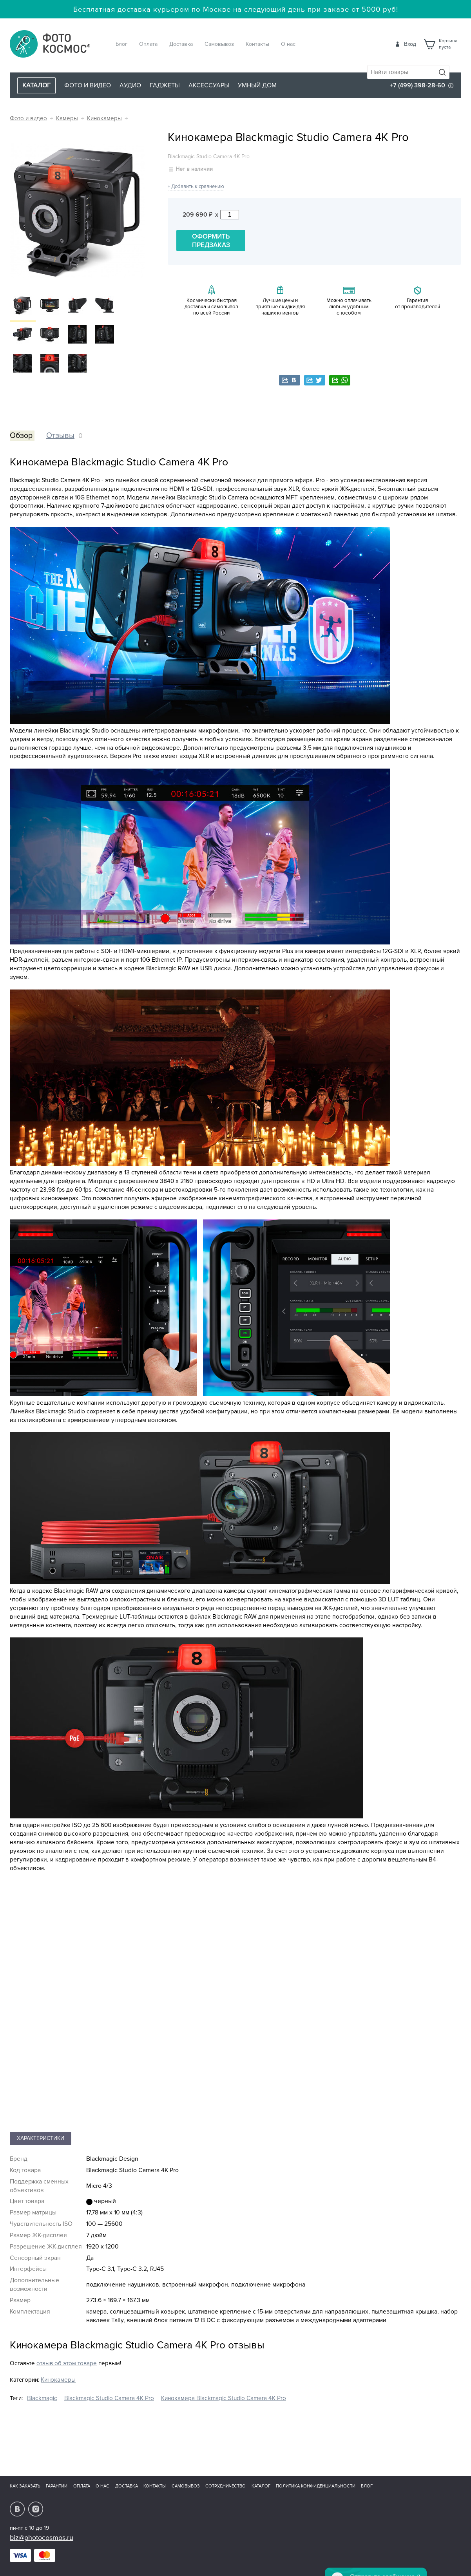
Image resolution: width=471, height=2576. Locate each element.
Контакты (257, 44)
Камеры (67, 118)
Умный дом (257, 85)
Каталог (261, 2486)
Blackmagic (42, 2398)
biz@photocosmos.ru (41, 2537)
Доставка (181, 44)
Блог (121, 44)
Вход (410, 44)
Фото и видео (87, 85)
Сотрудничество (225, 2486)
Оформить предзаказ (211, 240)
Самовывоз (219, 44)
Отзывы (60, 435)
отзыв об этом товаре (66, 2363)
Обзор (21, 435)
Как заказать (25, 2486)
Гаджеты (165, 85)
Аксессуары (208, 85)
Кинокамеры (104, 118)
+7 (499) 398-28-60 (417, 85)
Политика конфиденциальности (315, 2486)
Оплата (148, 44)
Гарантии (56, 2486)
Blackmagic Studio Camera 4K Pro (109, 2398)
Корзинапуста (448, 44)
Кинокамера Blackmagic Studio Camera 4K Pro (223, 2398)
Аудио (130, 85)
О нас (288, 44)
